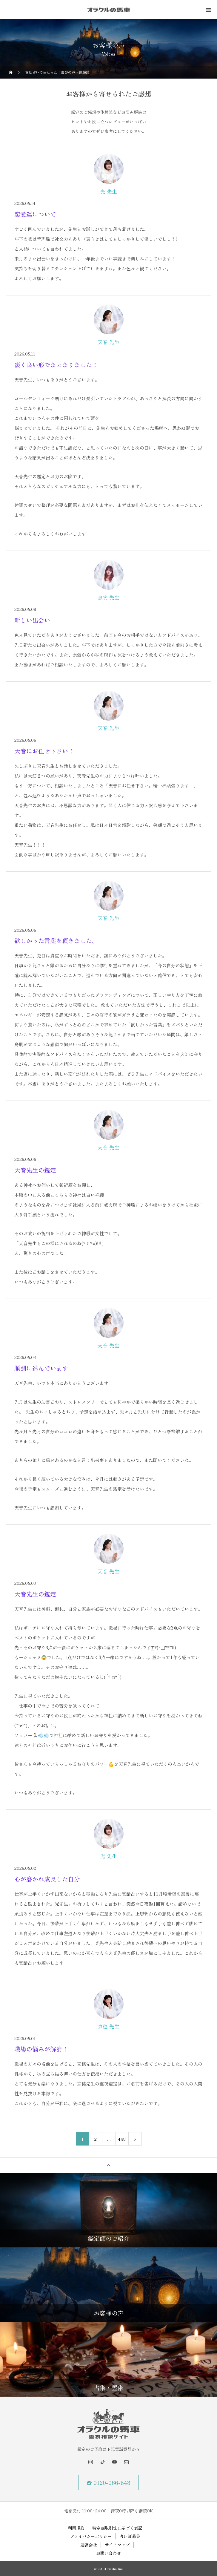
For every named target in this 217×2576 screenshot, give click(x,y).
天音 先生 (108, 342)
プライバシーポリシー (91, 2536)
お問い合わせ (108, 2553)
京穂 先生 (108, 2026)
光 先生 (108, 191)
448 (122, 2139)
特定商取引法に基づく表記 (117, 2528)
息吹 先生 (108, 597)
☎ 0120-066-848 (108, 2482)
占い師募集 (129, 2536)
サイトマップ (117, 2545)
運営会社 (88, 2545)
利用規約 (76, 2528)
